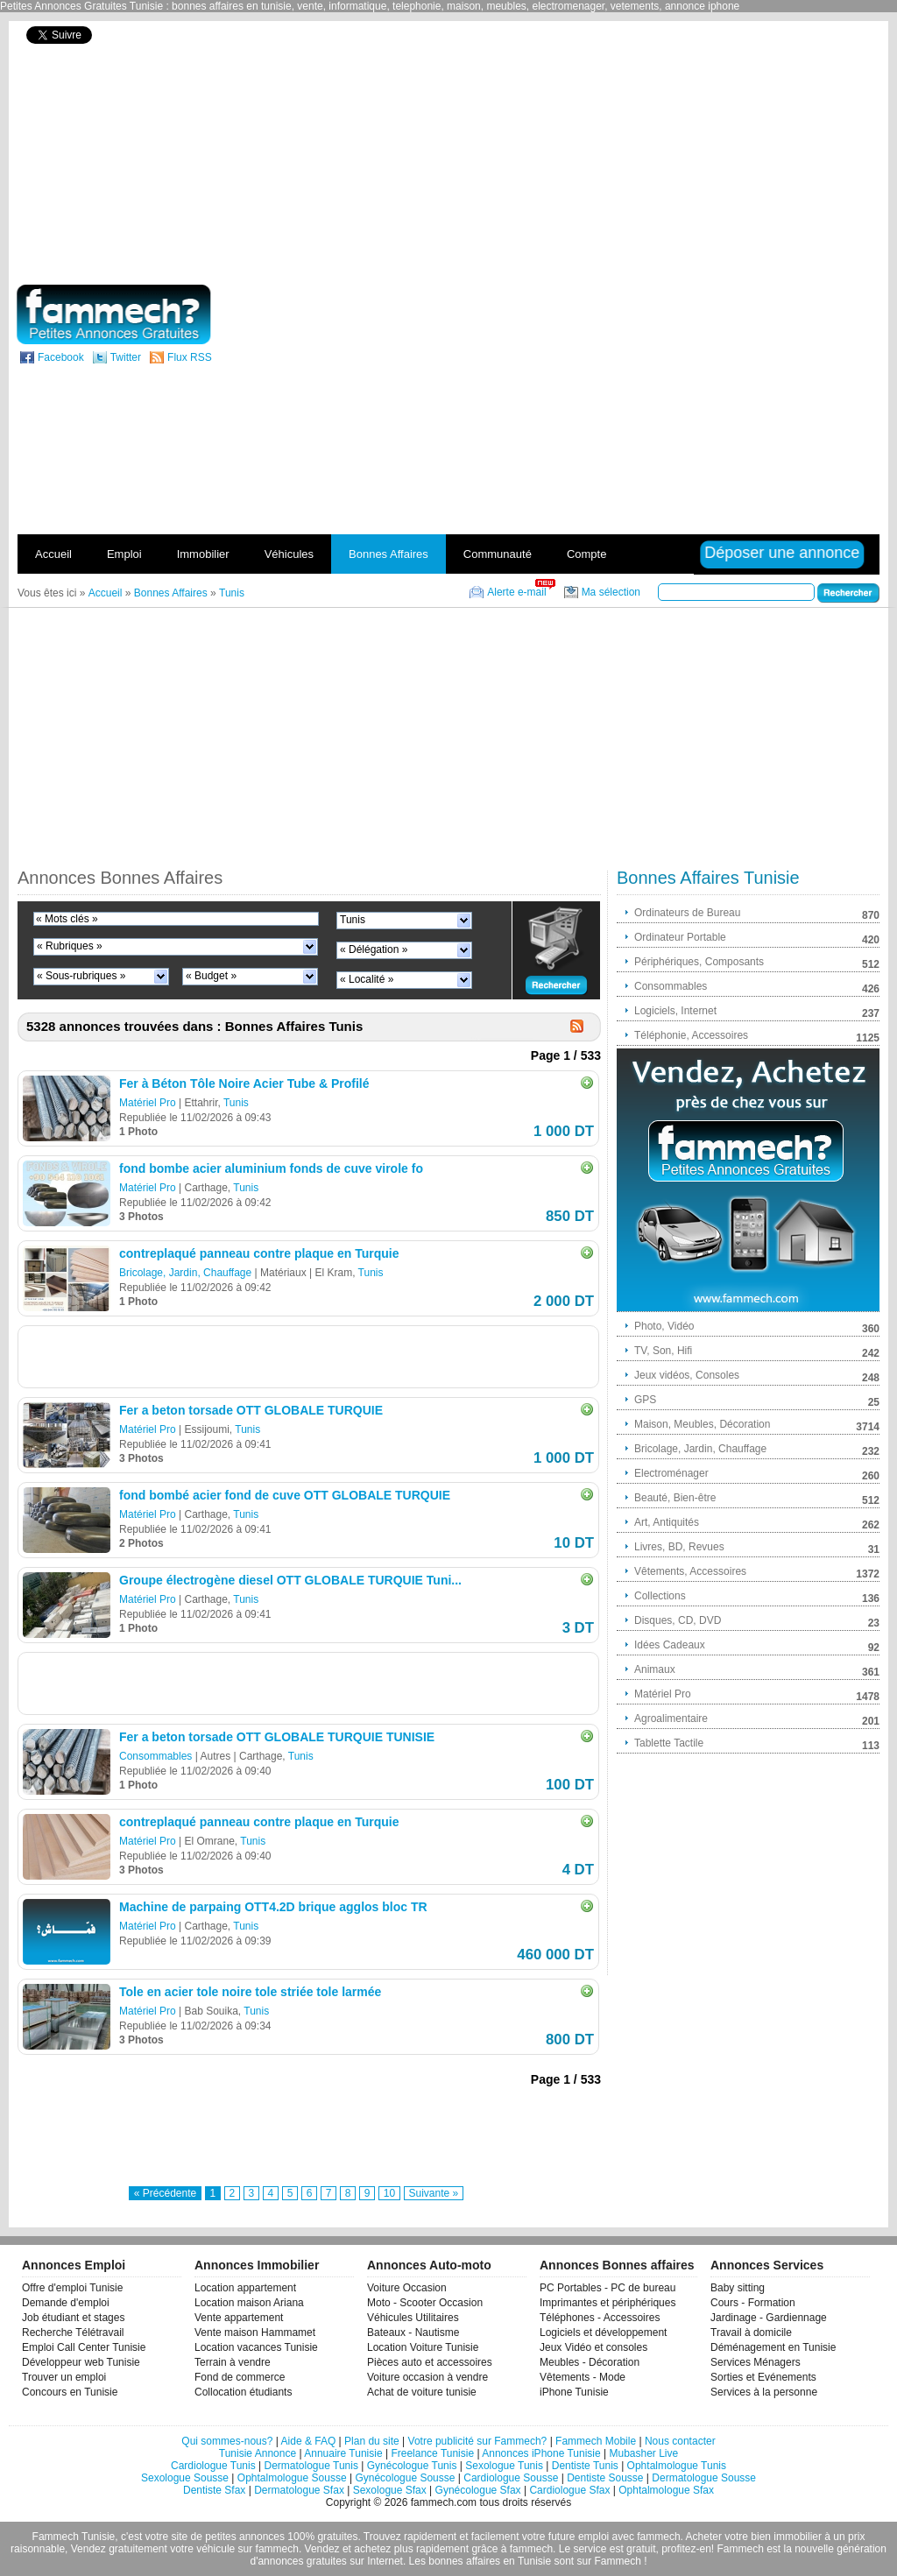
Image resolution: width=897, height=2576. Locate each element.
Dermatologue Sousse (704, 2478)
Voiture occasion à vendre (427, 2377)
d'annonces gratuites (298, 2561)
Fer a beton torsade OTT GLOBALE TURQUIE (251, 1410)
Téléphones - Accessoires (600, 2317)
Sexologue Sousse (185, 2478)
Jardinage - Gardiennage (768, 2317)
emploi (593, 2536)
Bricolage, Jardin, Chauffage (185, 1273)
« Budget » (211, 976)
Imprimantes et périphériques (607, 2303)
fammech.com (444, 2502)
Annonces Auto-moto (429, 2265)
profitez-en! (687, 2549)
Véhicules (289, 554)
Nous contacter (680, 2441)
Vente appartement (238, 2317)
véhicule (215, 2549)
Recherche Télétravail (73, 2332)
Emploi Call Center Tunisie (83, 2347)
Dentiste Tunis (585, 2466)
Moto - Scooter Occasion (425, 2303)
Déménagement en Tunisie (773, 2347)
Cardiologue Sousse (510, 2478)
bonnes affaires (464, 2561)
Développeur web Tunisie (81, 2362)
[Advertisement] (692, 150)
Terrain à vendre (232, 2362)
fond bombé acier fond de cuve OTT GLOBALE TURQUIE (284, 1495)
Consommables (155, 1756)
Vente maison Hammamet (254, 2332)
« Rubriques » (69, 946)
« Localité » (366, 979)
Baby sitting (737, 2288)
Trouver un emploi (64, 2377)
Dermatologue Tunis (311, 2466)
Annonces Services (766, 2265)
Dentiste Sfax (214, 2490)
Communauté (497, 554)
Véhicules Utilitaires (413, 2317)
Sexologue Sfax (390, 2490)
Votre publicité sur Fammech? (477, 2441)
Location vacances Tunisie (256, 2347)
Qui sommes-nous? (226, 2441)
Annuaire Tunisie (343, 2453)
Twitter (125, 357)
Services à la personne (763, 2392)
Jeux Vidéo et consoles (593, 2347)
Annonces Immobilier (256, 2265)
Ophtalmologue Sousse (292, 2478)
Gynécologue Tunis (412, 2466)
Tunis (352, 920)
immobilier (797, 2536)
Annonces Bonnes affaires (617, 2265)
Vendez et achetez (348, 2549)
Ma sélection (611, 592)
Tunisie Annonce (257, 2453)
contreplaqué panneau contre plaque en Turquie (259, 1253)
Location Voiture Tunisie (422, 2347)
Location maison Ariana (249, 2303)
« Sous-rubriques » (81, 976)
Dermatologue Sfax (299, 2490)
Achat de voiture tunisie (422, 2392)
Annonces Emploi (73, 2265)
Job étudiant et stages (73, 2317)
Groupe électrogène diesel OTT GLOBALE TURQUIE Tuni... (290, 1580)
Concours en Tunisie (69, 2392)
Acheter (704, 2536)
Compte (587, 554)
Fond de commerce (239, 2377)
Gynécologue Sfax (478, 2490)
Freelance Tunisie (432, 2453)
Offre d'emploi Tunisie (72, 2288)
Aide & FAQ (308, 2441)
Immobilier (203, 554)
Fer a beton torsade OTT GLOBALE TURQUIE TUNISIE (276, 1737)
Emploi (124, 554)
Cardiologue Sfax (569, 2490)
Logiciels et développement (603, 2332)
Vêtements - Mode (582, 2377)
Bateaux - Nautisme (413, 2332)
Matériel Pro (147, 1103)
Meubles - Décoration (589, 2362)
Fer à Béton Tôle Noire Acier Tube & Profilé (244, 1083)
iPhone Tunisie (574, 2392)
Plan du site (371, 2441)
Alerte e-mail (516, 592)
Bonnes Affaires (388, 554)
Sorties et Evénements (763, 2377)
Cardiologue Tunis (213, 2466)
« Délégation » (373, 949)
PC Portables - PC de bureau (607, 2288)
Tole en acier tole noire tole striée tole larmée (250, 1992)
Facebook (61, 357)
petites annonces (245, 2536)
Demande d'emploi (65, 2303)
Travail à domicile (751, 2332)
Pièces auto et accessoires (429, 2362)
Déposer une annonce (781, 552)
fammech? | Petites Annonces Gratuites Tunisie (113, 314)
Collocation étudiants (243, 2392)
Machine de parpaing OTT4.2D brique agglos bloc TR (273, 1907)
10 (389, 2193)
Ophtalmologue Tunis (676, 2466)
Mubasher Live (643, 2453)
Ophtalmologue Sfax (666, 2490)
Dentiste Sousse (605, 2478)
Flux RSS (189, 357)
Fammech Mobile (595, 2441)
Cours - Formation (752, 2303)
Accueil (53, 554)
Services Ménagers (755, 2362)
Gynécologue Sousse (405, 2478)
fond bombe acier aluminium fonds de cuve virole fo (271, 1168)
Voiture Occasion (407, 2288)
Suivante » (434, 2193)
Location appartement (245, 2288)
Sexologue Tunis (504, 2466)
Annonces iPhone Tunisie (541, 2453)
